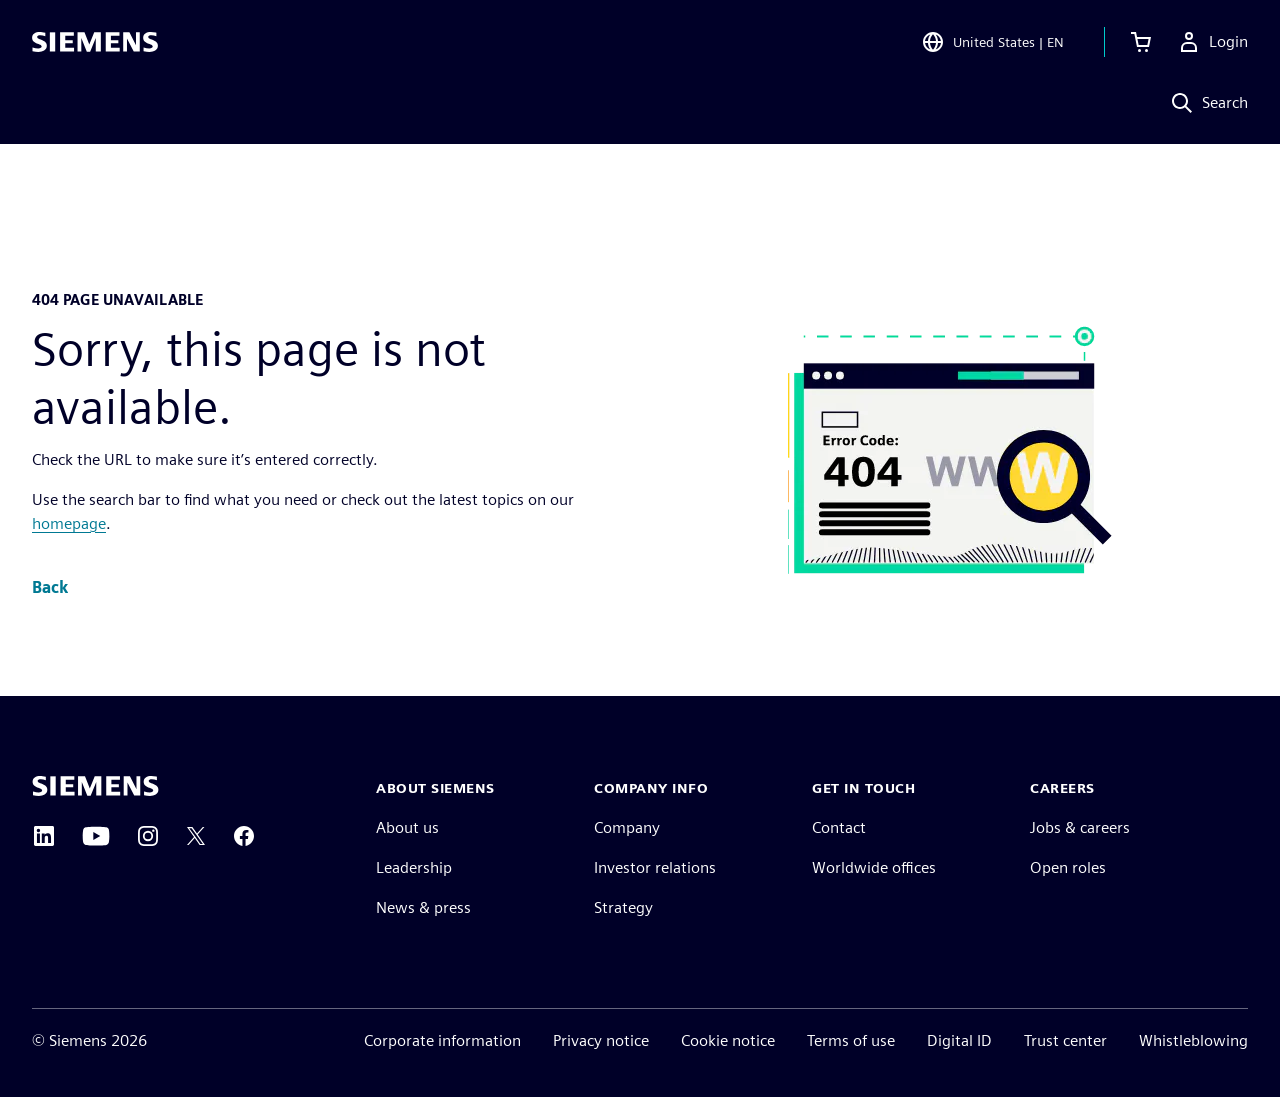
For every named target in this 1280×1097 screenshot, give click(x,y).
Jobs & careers (1080, 827)
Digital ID (959, 1040)
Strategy (623, 907)
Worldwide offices (874, 867)
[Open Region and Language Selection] (992, 44)
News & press (423, 907)
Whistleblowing (1193, 1040)
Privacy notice (601, 1040)
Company (627, 827)
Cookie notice (728, 1040)
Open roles (1068, 867)
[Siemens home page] (95, 786)
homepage (69, 523)
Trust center (1065, 1040)
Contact (839, 827)
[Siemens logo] (95, 44)
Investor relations (655, 867)
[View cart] (1141, 44)
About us (407, 827)
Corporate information (442, 1040)
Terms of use (851, 1040)
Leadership (414, 867)
